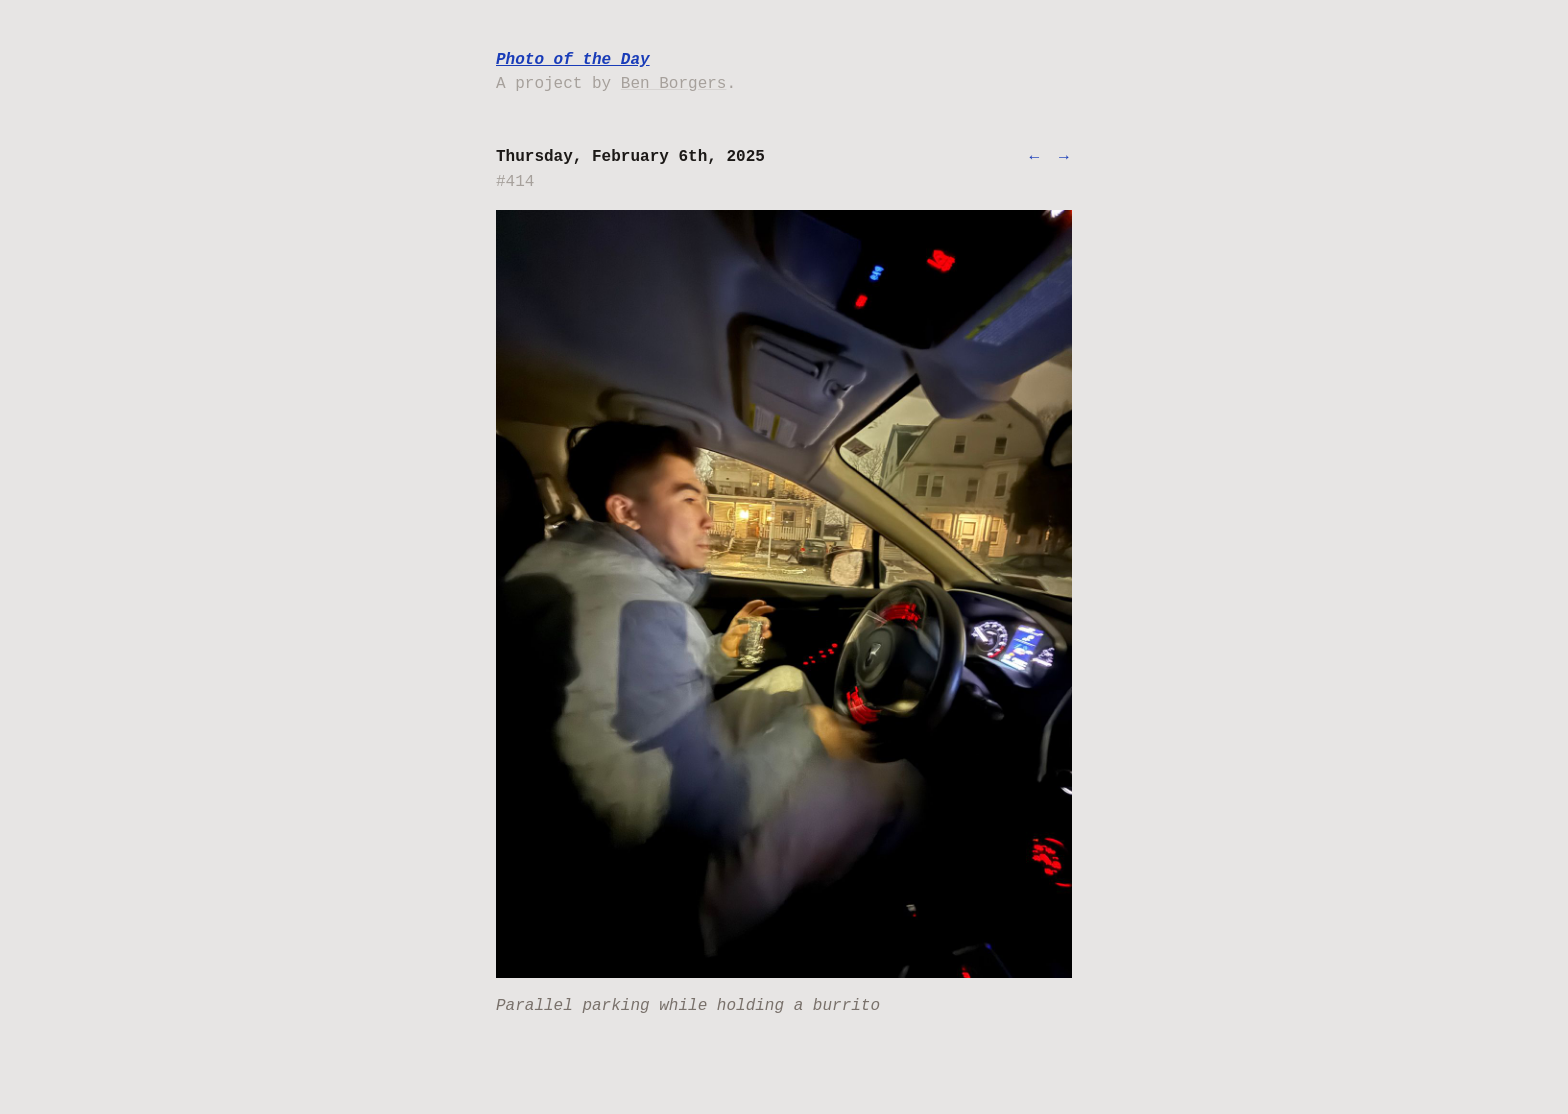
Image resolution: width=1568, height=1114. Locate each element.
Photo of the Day (573, 60)
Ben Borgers (674, 84)
